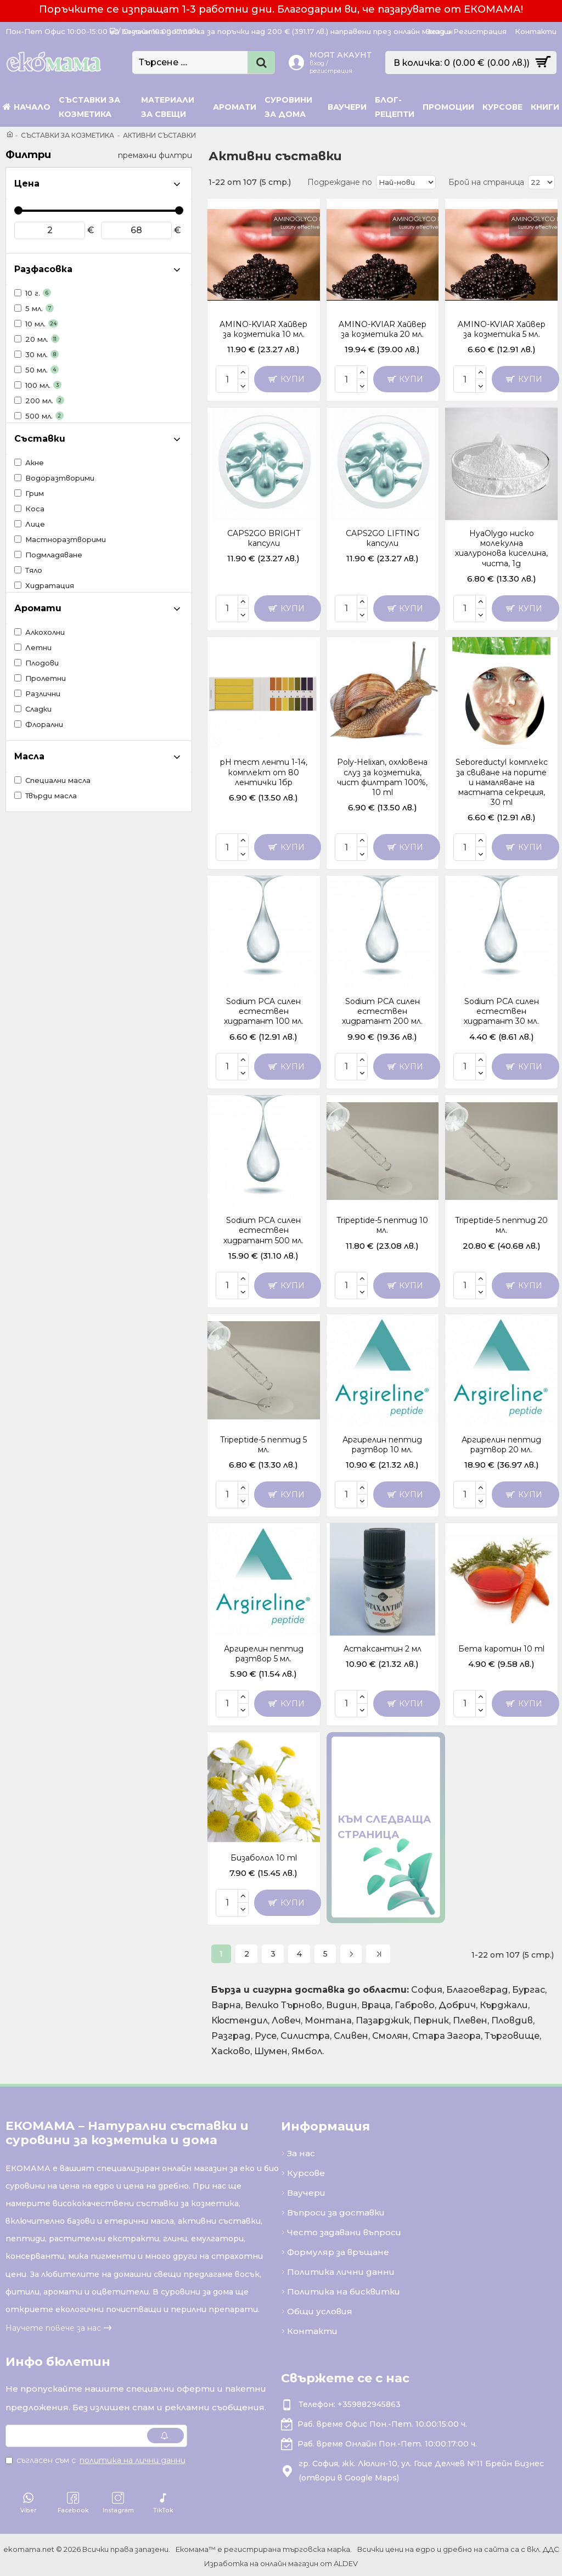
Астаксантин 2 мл (383, 1649)
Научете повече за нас (53, 2325)
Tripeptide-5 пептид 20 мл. (501, 1225)
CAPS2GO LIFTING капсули (382, 538)
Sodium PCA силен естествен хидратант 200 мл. (382, 1011)
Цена (27, 183)
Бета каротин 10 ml (501, 1649)
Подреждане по (343, 182)
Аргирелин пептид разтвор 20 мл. (501, 1445)
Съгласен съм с (96, 2457)
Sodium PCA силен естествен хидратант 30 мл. (501, 1011)
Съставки (39, 438)
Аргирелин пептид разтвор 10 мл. (382, 1445)
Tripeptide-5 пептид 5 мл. (263, 1445)
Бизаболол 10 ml (264, 1858)
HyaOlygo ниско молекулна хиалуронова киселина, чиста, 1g (501, 548)
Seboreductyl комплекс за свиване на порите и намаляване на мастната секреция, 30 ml (502, 782)
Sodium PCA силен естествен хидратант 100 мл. (264, 1011)
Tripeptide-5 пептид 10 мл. (382, 1225)
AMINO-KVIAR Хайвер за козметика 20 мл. (382, 329)
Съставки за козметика (67, 135)
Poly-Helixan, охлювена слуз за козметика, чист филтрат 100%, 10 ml (382, 777)
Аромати (37, 608)
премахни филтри (155, 155)
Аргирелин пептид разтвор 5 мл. (264, 1654)
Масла (29, 756)
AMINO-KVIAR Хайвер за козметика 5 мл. (502, 329)
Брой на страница (487, 182)
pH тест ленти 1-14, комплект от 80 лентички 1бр (263, 772)
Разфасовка (43, 269)
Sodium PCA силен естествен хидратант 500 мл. (263, 1230)
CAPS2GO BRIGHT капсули (263, 538)
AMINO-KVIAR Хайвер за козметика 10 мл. (263, 329)
